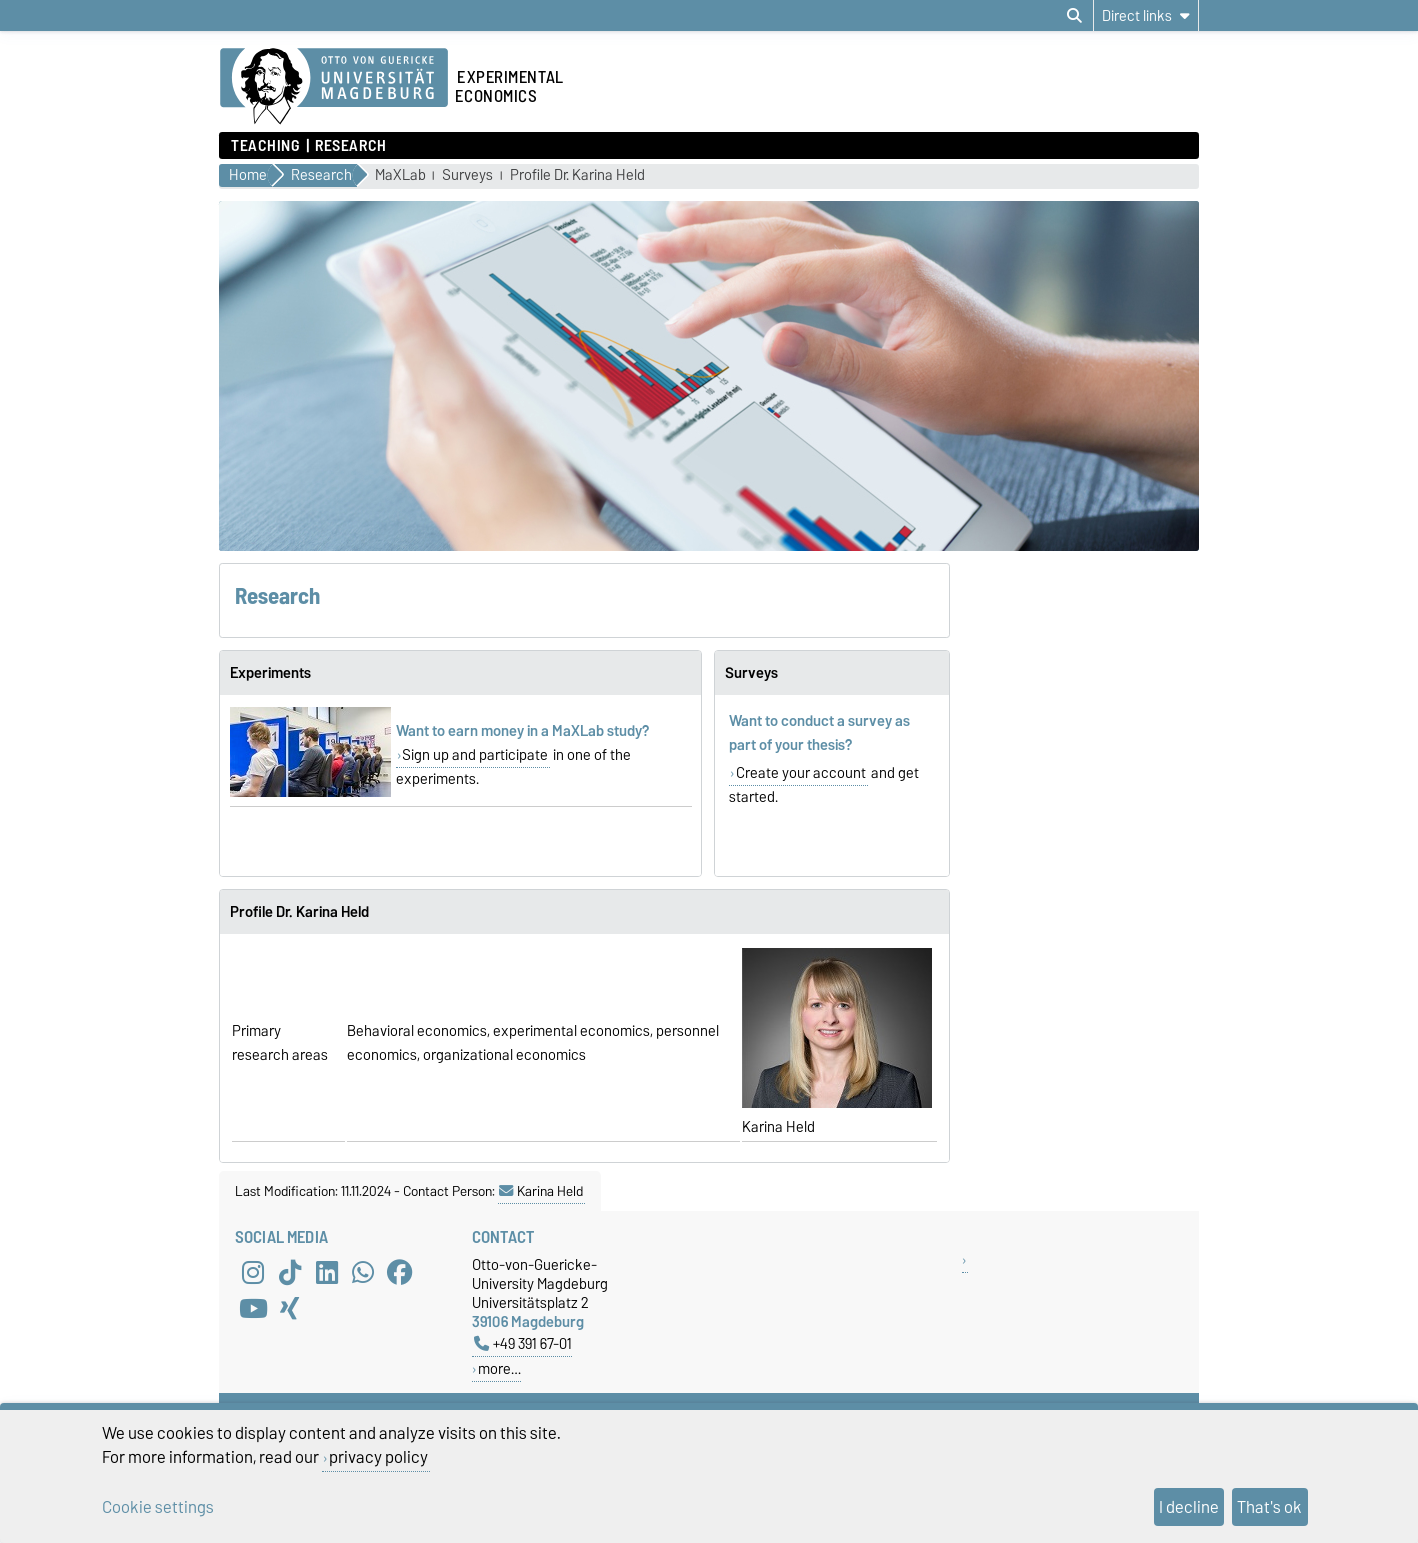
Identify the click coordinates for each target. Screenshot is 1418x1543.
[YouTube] (253, 1309)
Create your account (801, 773)
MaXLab (400, 175)
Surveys (467, 175)
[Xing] (290, 1309)
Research (350, 146)
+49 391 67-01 (523, 1343)
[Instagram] (253, 1273)
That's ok (1269, 1507)
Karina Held (541, 1191)
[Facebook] (400, 1273)
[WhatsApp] (363, 1273)
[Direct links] (1146, 15)
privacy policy (378, 1457)
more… (499, 1368)
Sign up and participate (475, 755)
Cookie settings (158, 1507)
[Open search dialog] (1074, 16)
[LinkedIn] (327, 1273)
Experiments (270, 673)
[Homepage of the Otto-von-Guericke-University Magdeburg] (334, 87)
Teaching (265, 146)
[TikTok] (290, 1273)
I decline (1189, 1507)
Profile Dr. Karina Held (577, 175)
